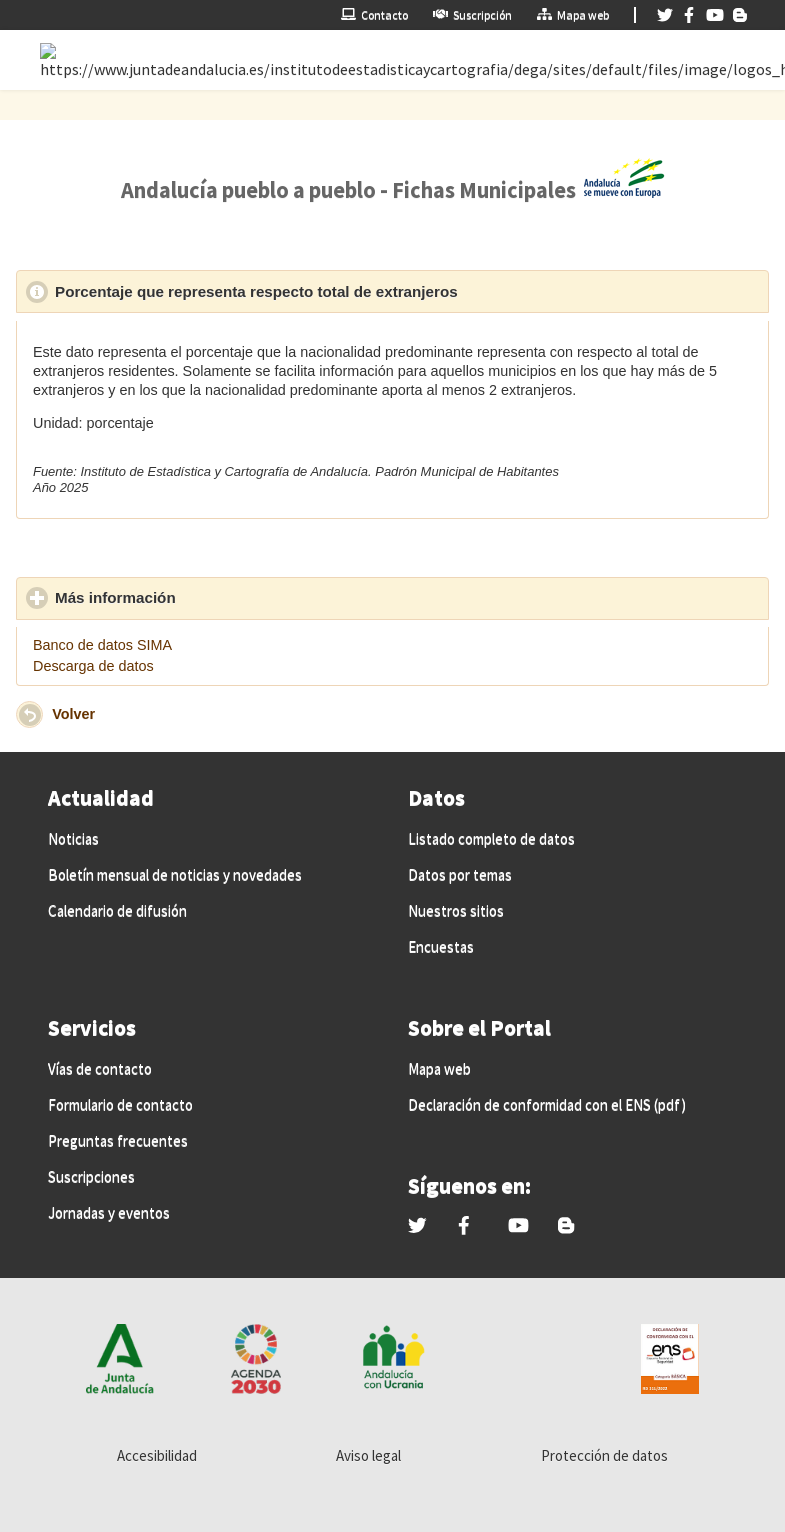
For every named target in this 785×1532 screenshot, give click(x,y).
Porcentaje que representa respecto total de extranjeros (348, 291)
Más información (208, 597)
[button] (29, 714)
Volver (73, 714)
